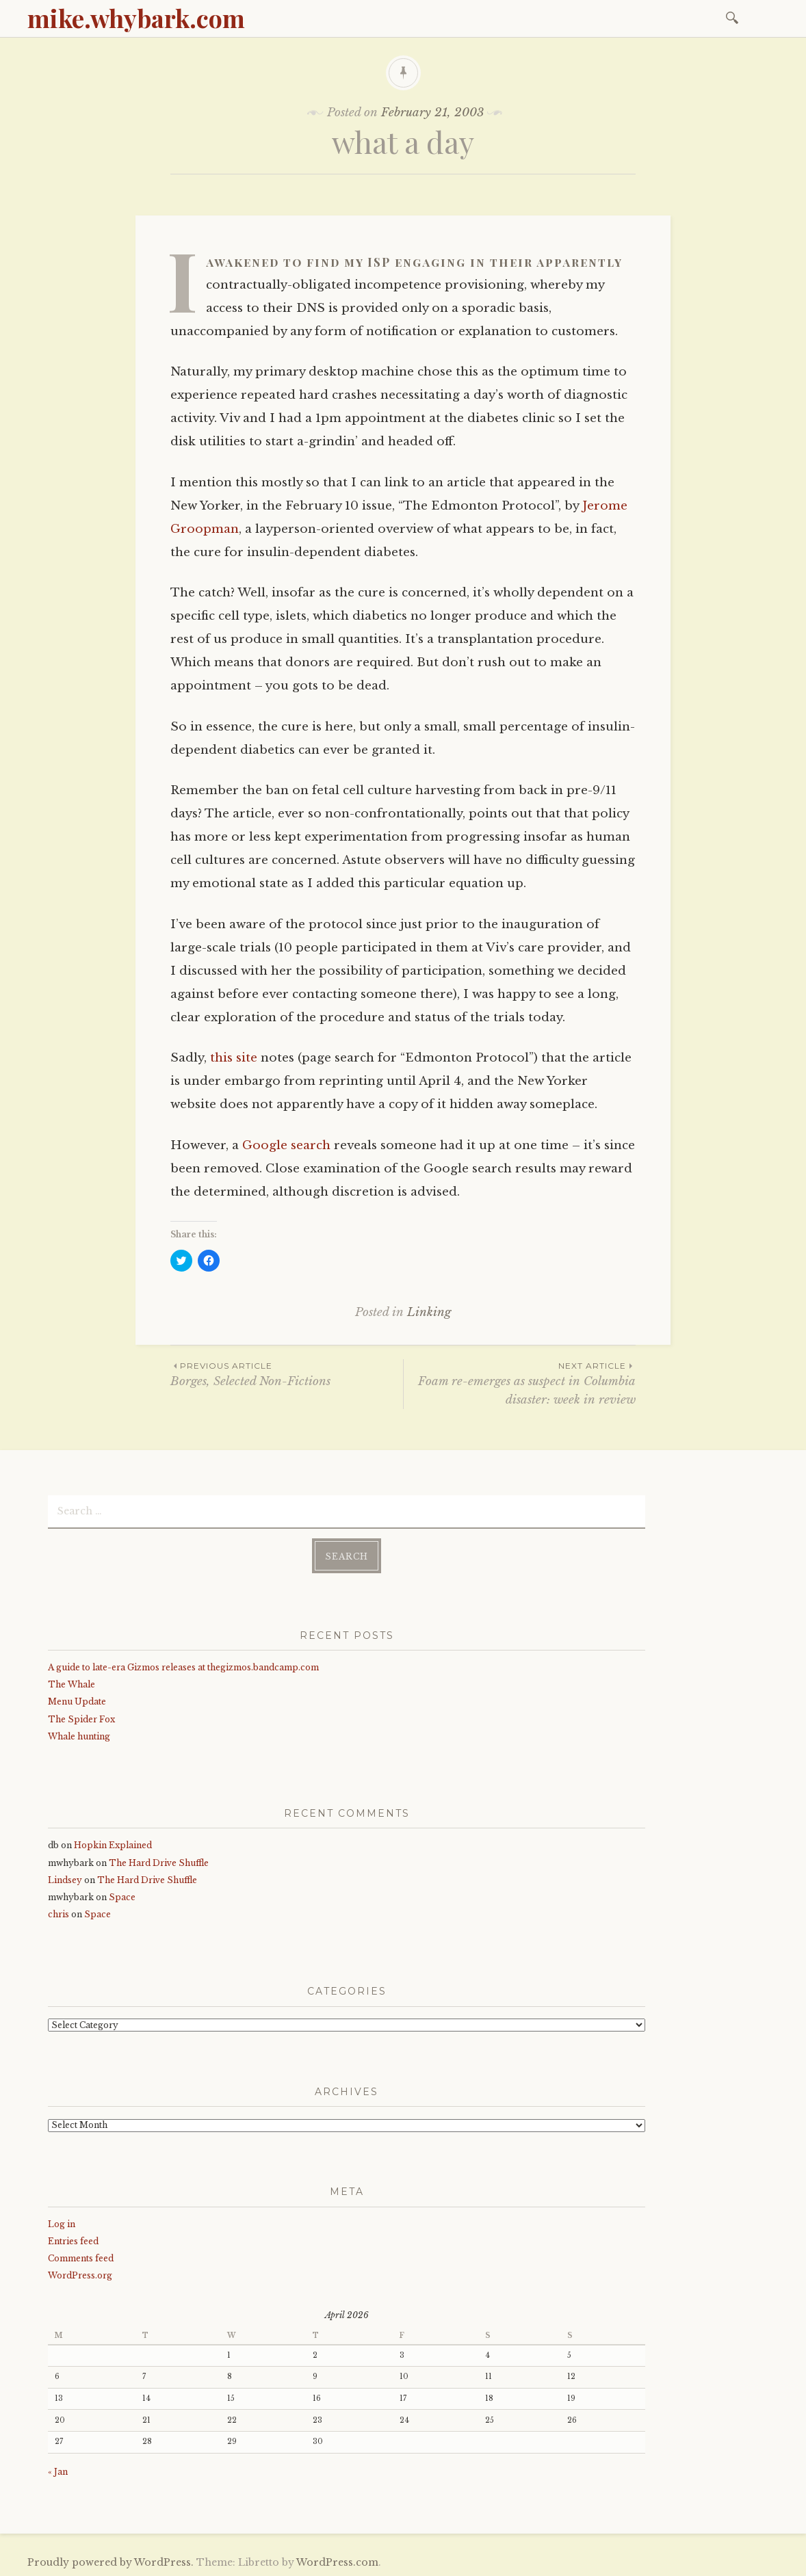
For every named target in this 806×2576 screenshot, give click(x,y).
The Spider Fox (81, 1718)
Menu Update (77, 1701)
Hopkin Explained (113, 1844)
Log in (61, 2223)
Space (122, 1896)
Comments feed (81, 2257)
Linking (429, 1312)
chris (58, 1913)
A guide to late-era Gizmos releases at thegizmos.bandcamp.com (183, 1666)
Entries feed (73, 2240)
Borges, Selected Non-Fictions (286, 1374)
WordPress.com (337, 2561)
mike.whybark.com (136, 17)
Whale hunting (79, 1735)
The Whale (71, 1684)
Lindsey (65, 1879)
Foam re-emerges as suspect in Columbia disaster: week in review (520, 1383)
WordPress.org (80, 2274)
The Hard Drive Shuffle (159, 1861)
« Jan (58, 2470)
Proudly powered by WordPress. (110, 2561)
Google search (286, 1145)
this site (233, 1058)
